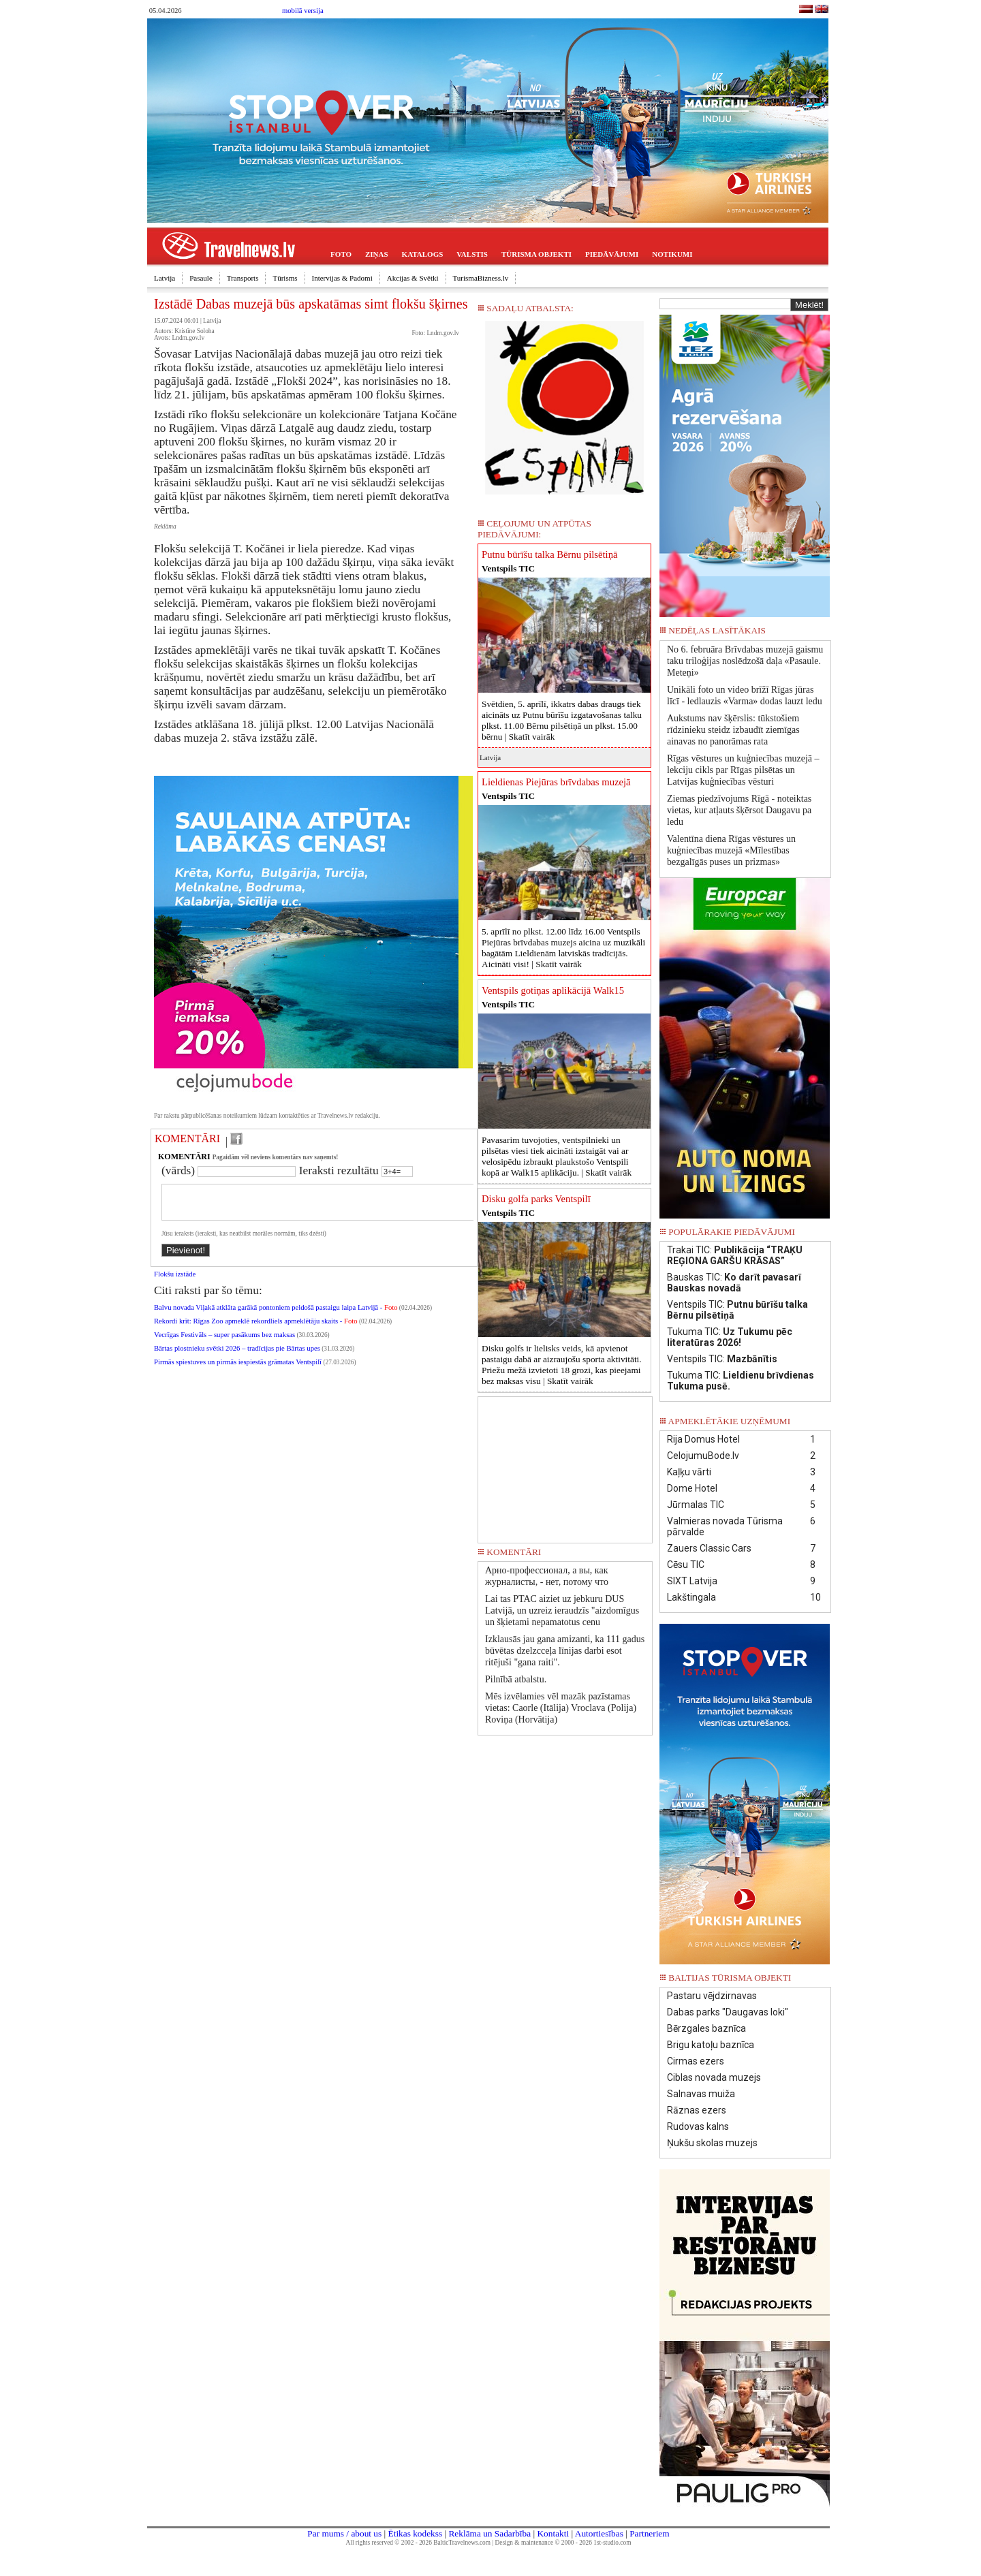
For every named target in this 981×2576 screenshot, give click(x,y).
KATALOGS (422, 254)
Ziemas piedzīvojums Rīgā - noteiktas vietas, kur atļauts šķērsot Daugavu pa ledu (739, 810)
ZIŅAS (376, 254)
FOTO (341, 254)
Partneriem (649, 2533)
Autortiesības (599, 2533)
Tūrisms (284, 278)
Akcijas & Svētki (413, 278)
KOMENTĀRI (187, 1138)
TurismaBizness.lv (481, 278)
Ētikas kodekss (415, 2533)
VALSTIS (472, 254)
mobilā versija (303, 10)
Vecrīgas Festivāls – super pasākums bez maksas (224, 1343)
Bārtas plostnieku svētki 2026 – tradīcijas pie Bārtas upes (237, 1356)
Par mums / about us (344, 2533)
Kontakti (553, 2533)
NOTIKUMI (672, 254)
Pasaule (201, 278)
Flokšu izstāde (175, 1282)
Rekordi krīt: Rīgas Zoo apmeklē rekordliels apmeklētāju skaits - (256, 1329)
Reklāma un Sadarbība (489, 2533)
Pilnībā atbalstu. (515, 1679)
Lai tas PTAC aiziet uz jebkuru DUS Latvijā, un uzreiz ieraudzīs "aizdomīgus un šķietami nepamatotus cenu (562, 1610)
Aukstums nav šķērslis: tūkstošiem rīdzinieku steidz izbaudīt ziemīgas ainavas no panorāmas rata (733, 730)
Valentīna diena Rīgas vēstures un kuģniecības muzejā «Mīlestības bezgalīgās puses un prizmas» (731, 850)
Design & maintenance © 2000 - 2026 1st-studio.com (563, 2542)
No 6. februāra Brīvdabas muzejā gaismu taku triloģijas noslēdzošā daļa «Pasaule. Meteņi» (745, 661)
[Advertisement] (565, 1465)
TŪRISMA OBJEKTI (536, 254)
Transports (243, 278)
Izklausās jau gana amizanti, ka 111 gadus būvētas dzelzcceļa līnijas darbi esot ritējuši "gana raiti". (564, 1650)
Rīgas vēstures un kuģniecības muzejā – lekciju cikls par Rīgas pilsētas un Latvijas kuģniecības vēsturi (743, 770)
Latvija (164, 278)
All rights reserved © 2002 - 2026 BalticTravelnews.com (418, 2542)
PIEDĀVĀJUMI (611, 254)
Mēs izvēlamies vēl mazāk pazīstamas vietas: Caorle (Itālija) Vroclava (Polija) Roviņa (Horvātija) (560, 1708)
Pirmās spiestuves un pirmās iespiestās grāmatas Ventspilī (238, 1370)
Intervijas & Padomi (342, 278)
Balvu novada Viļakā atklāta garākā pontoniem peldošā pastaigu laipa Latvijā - (276, 1315)
